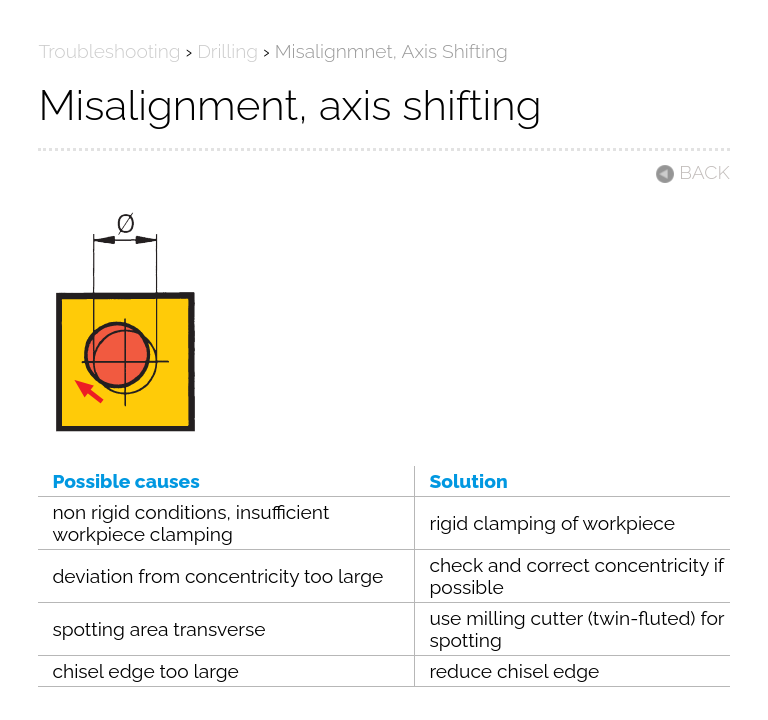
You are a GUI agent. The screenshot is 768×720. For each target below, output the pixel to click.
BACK (692, 172)
